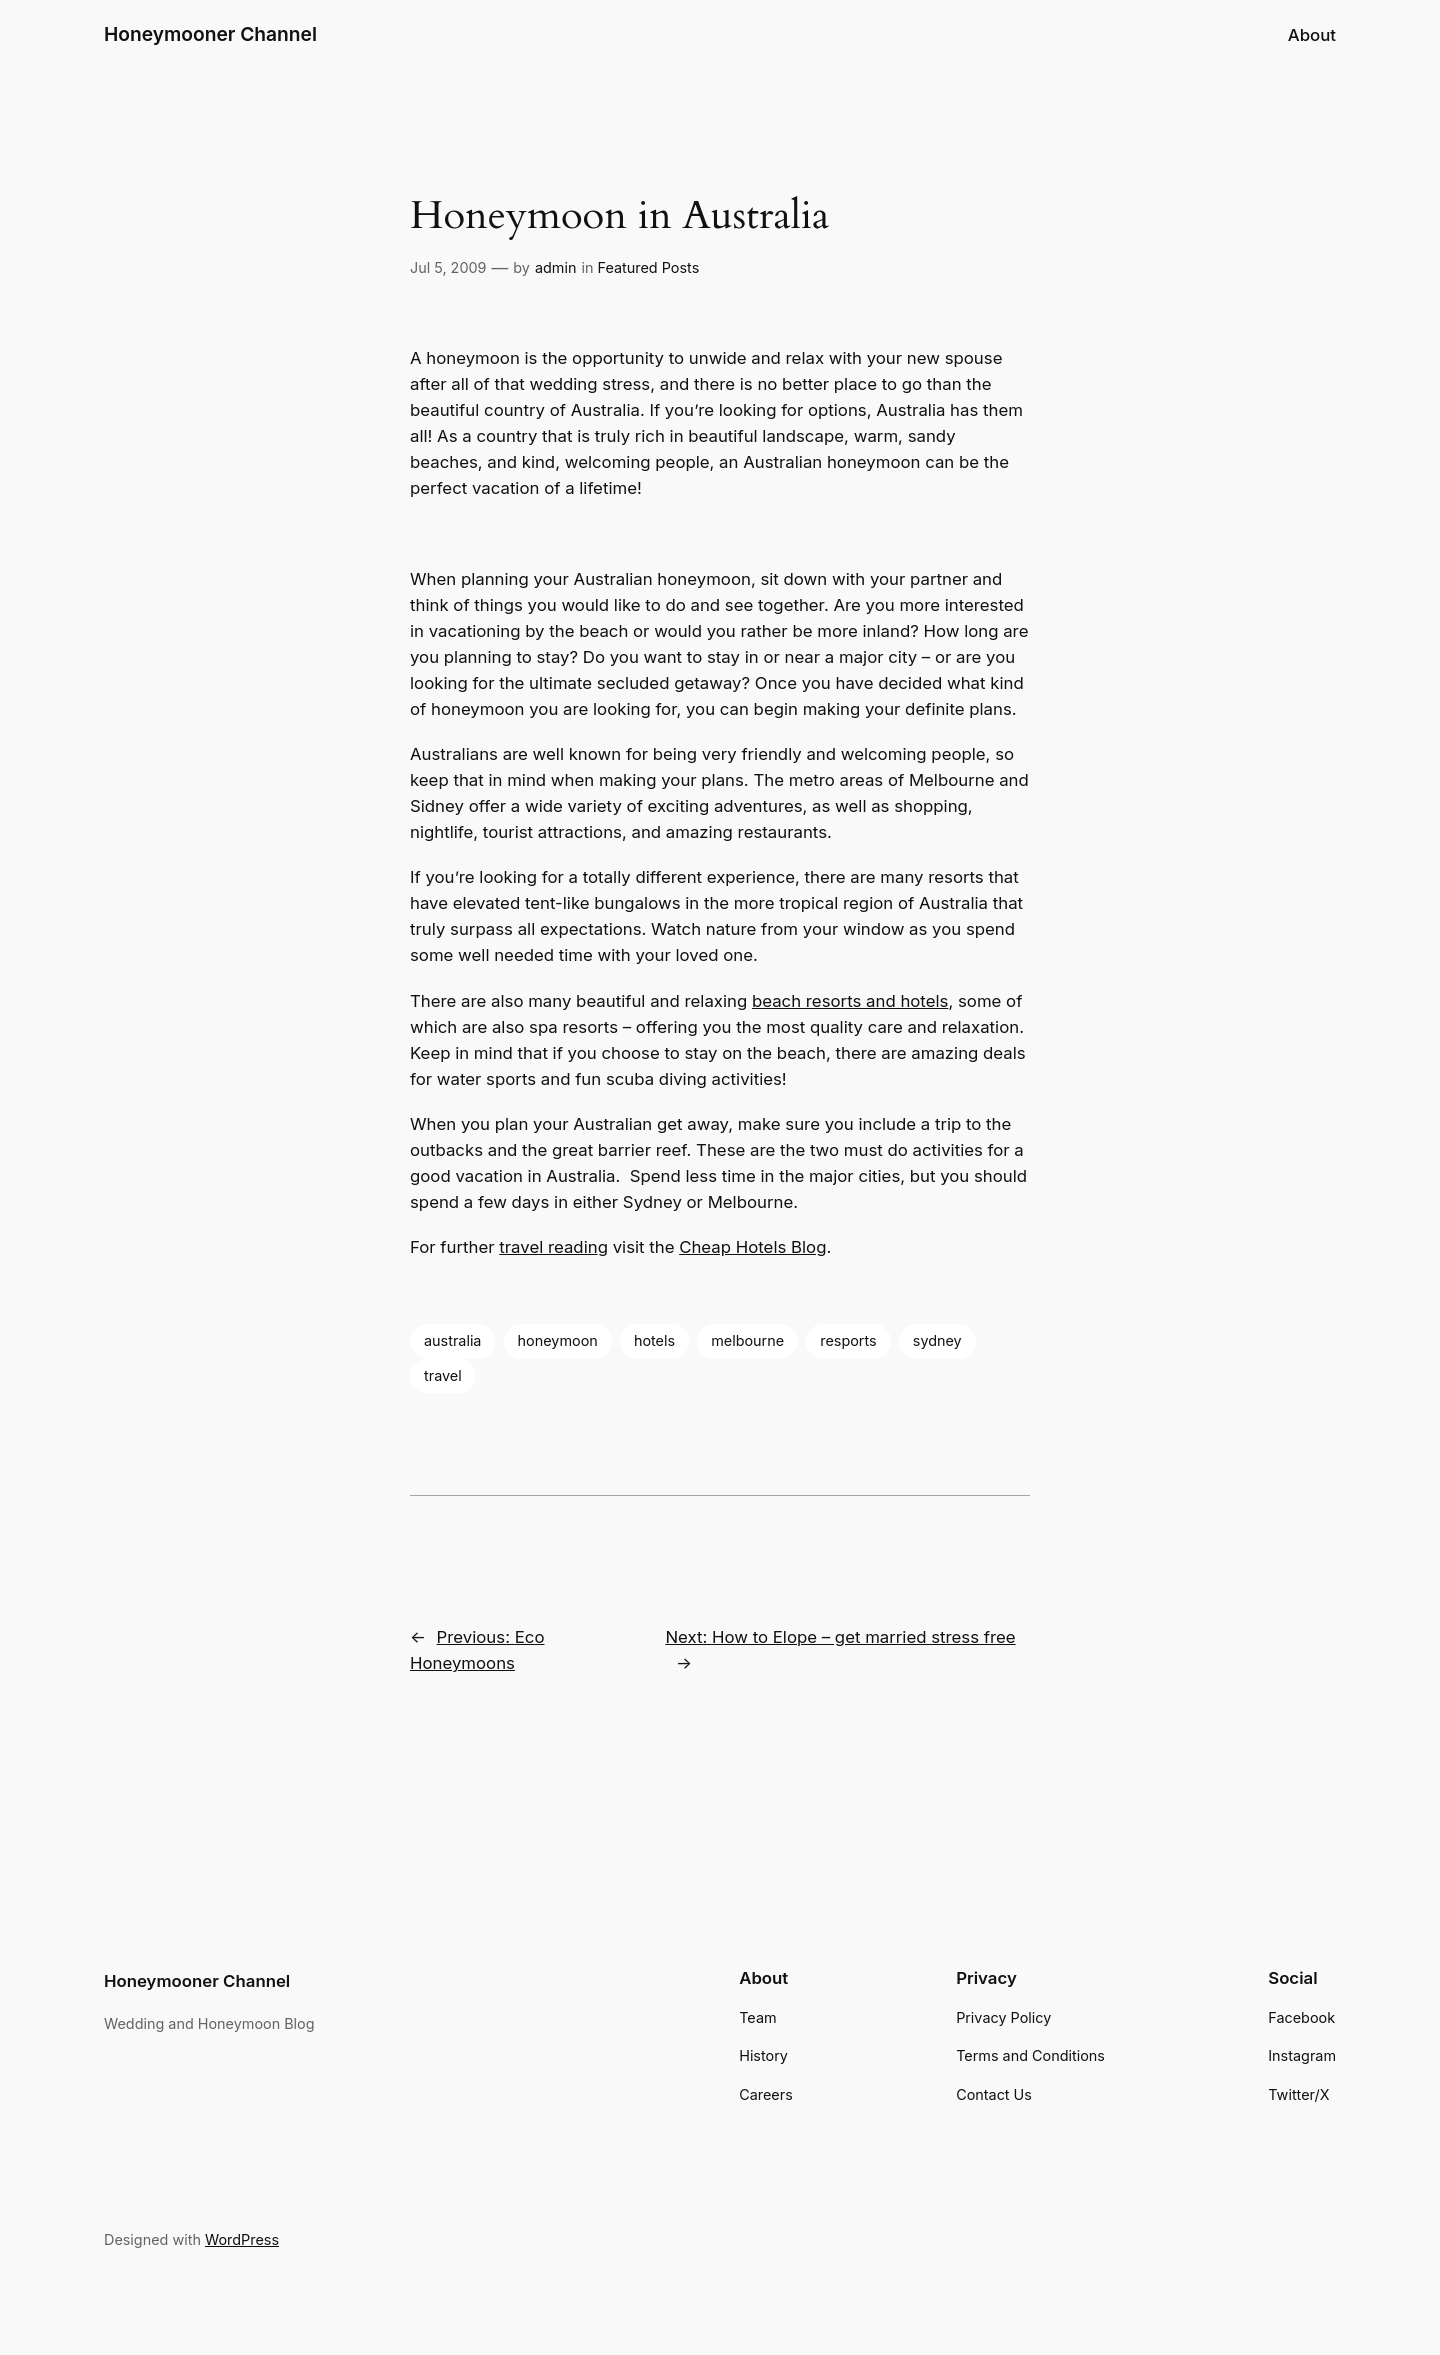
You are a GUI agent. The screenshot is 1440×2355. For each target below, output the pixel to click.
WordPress (242, 2239)
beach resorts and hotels (850, 1001)
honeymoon (558, 1340)
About (1312, 35)
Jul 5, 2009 (448, 267)
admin (556, 267)
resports (848, 1340)
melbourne (747, 1340)
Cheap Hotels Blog (752, 1247)
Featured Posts (649, 267)
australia (452, 1340)
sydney (937, 1340)
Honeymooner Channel (210, 34)
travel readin (548, 1247)
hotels (654, 1340)
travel (443, 1375)
